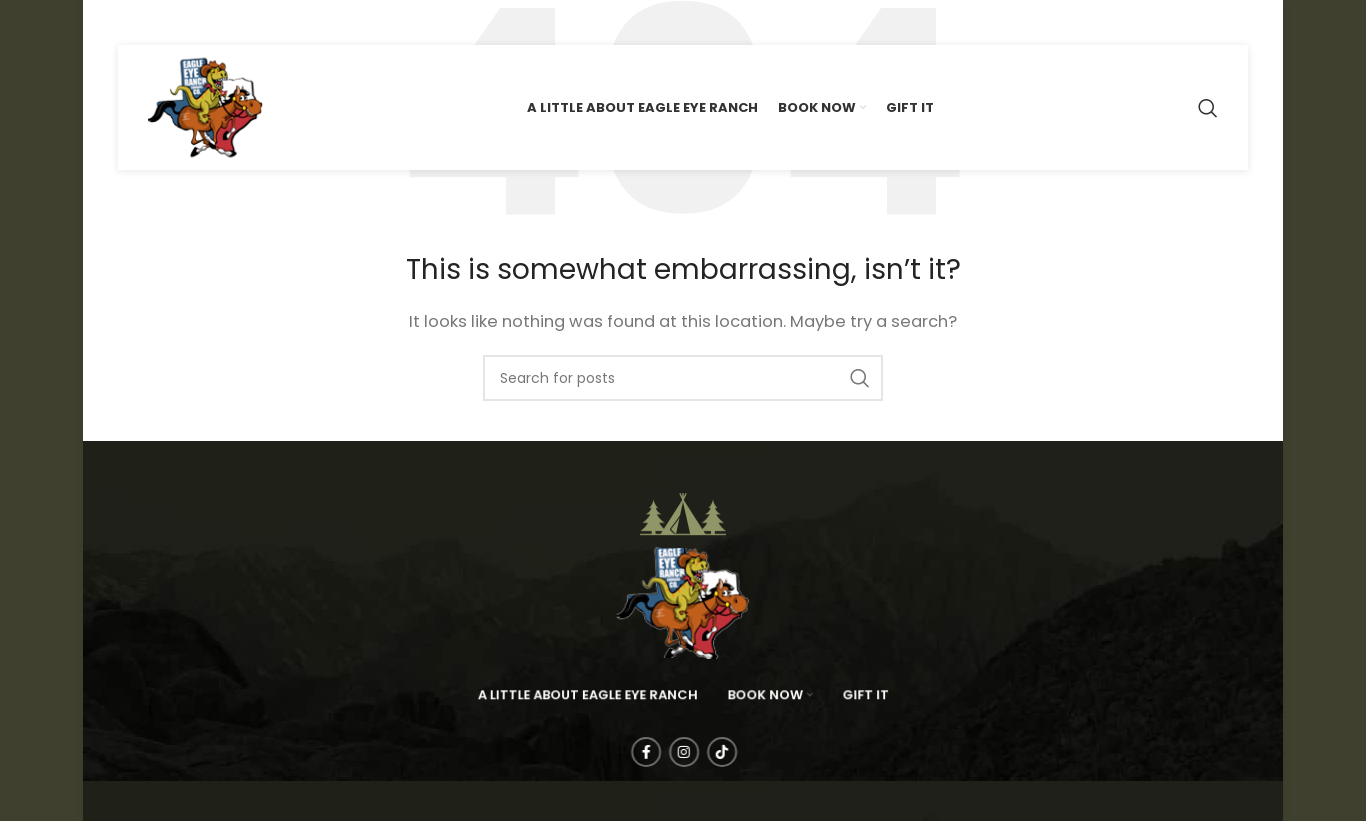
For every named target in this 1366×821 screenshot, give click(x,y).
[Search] (1208, 108)
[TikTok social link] (199, 22)
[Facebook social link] (132, 22)
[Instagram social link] (164, 22)
